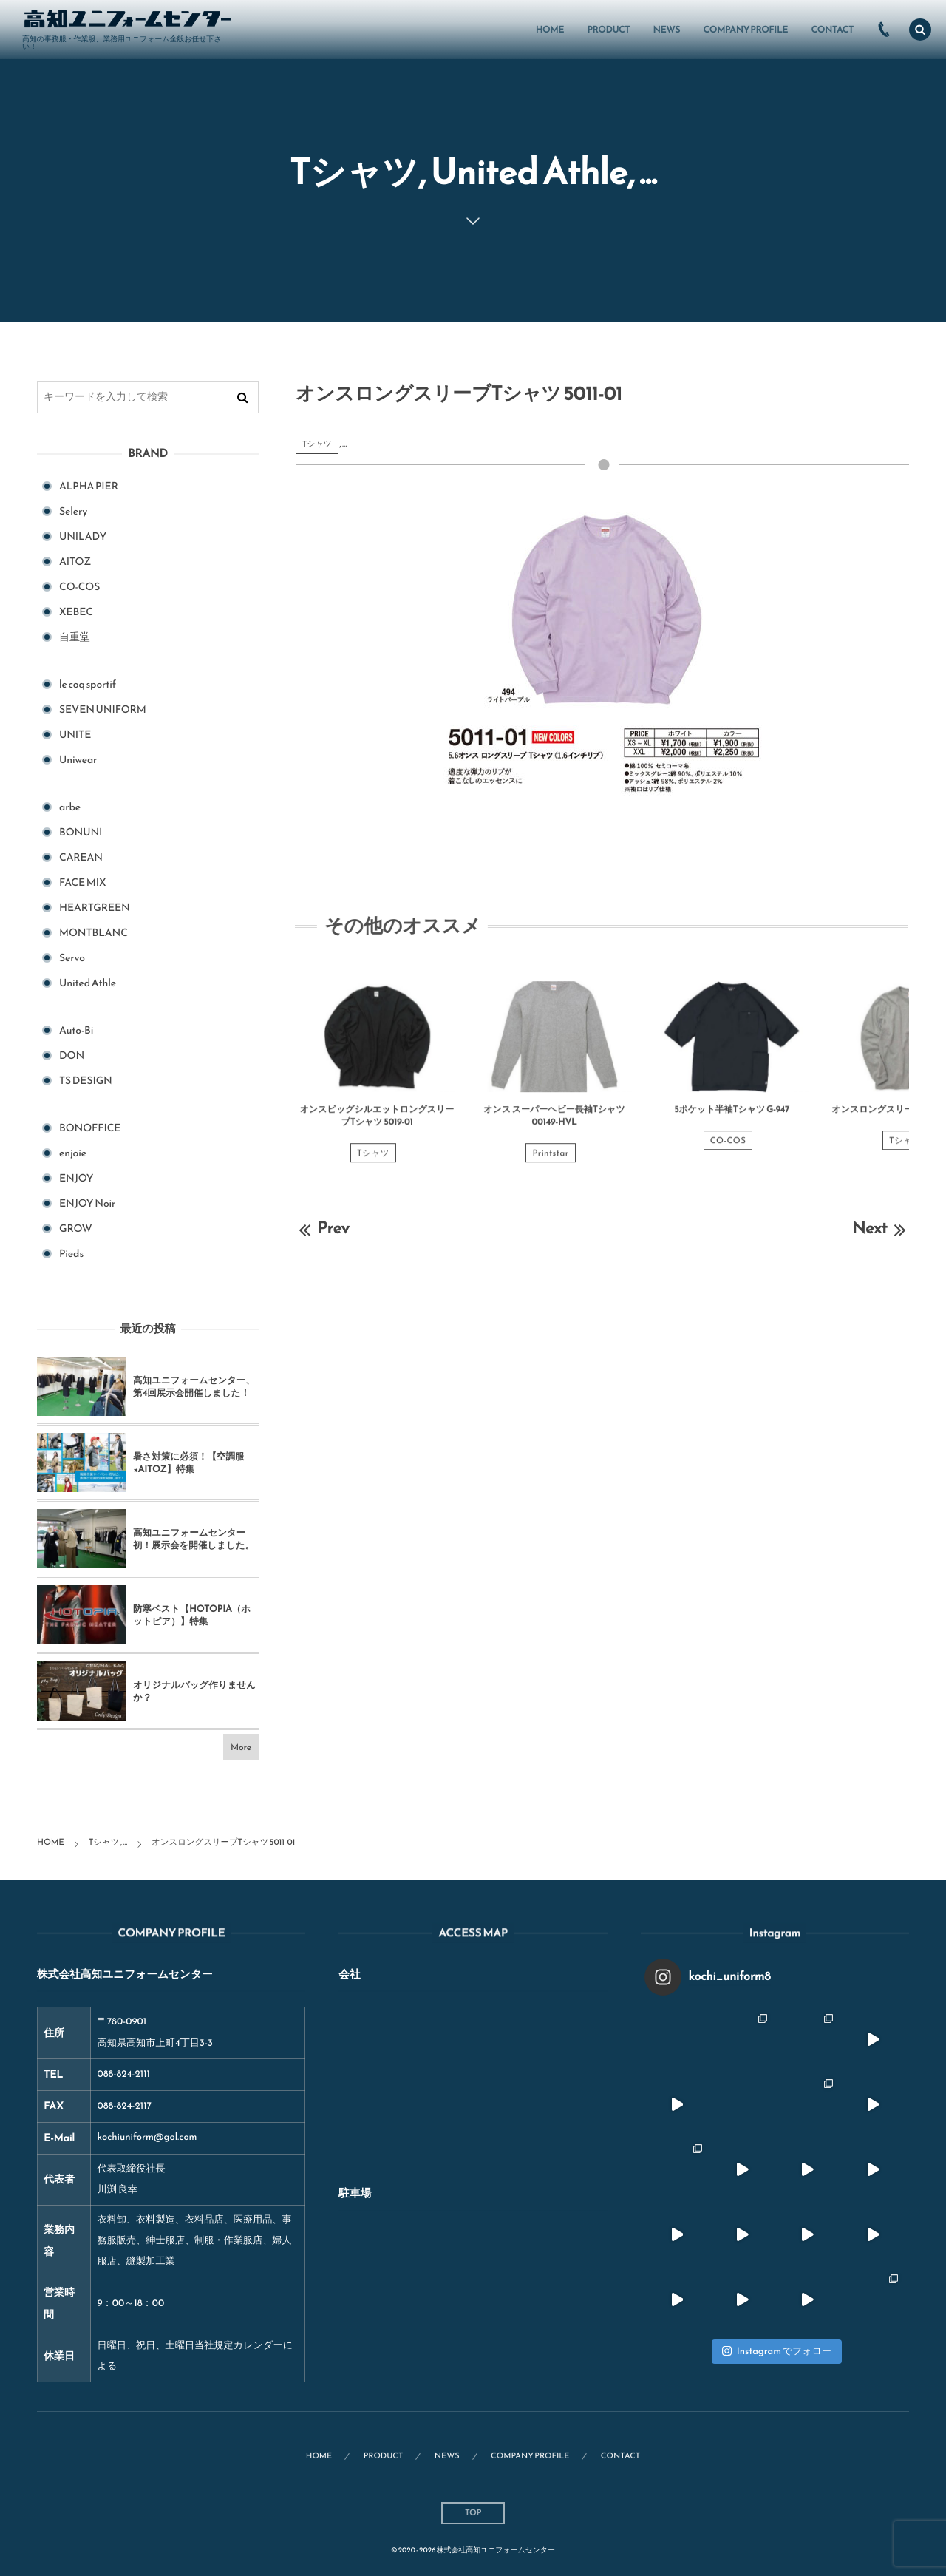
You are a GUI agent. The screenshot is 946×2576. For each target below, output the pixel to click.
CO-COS (728, 1151)
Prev (323, 1228)
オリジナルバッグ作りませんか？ (194, 1691)
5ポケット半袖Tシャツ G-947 (731, 1120)
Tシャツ (317, 444)
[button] (920, 29)
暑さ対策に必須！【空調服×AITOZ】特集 (189, 1463)
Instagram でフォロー (776, 2352)
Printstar (550, 1163)
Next (880, 1228)
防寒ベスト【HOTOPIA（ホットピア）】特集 (192, 1615)
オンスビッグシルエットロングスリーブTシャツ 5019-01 (377, 1126)
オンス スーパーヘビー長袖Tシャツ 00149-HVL (554, 1126)
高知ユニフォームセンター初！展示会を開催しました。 (193, 1539)
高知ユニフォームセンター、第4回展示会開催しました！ (194, 1386)
